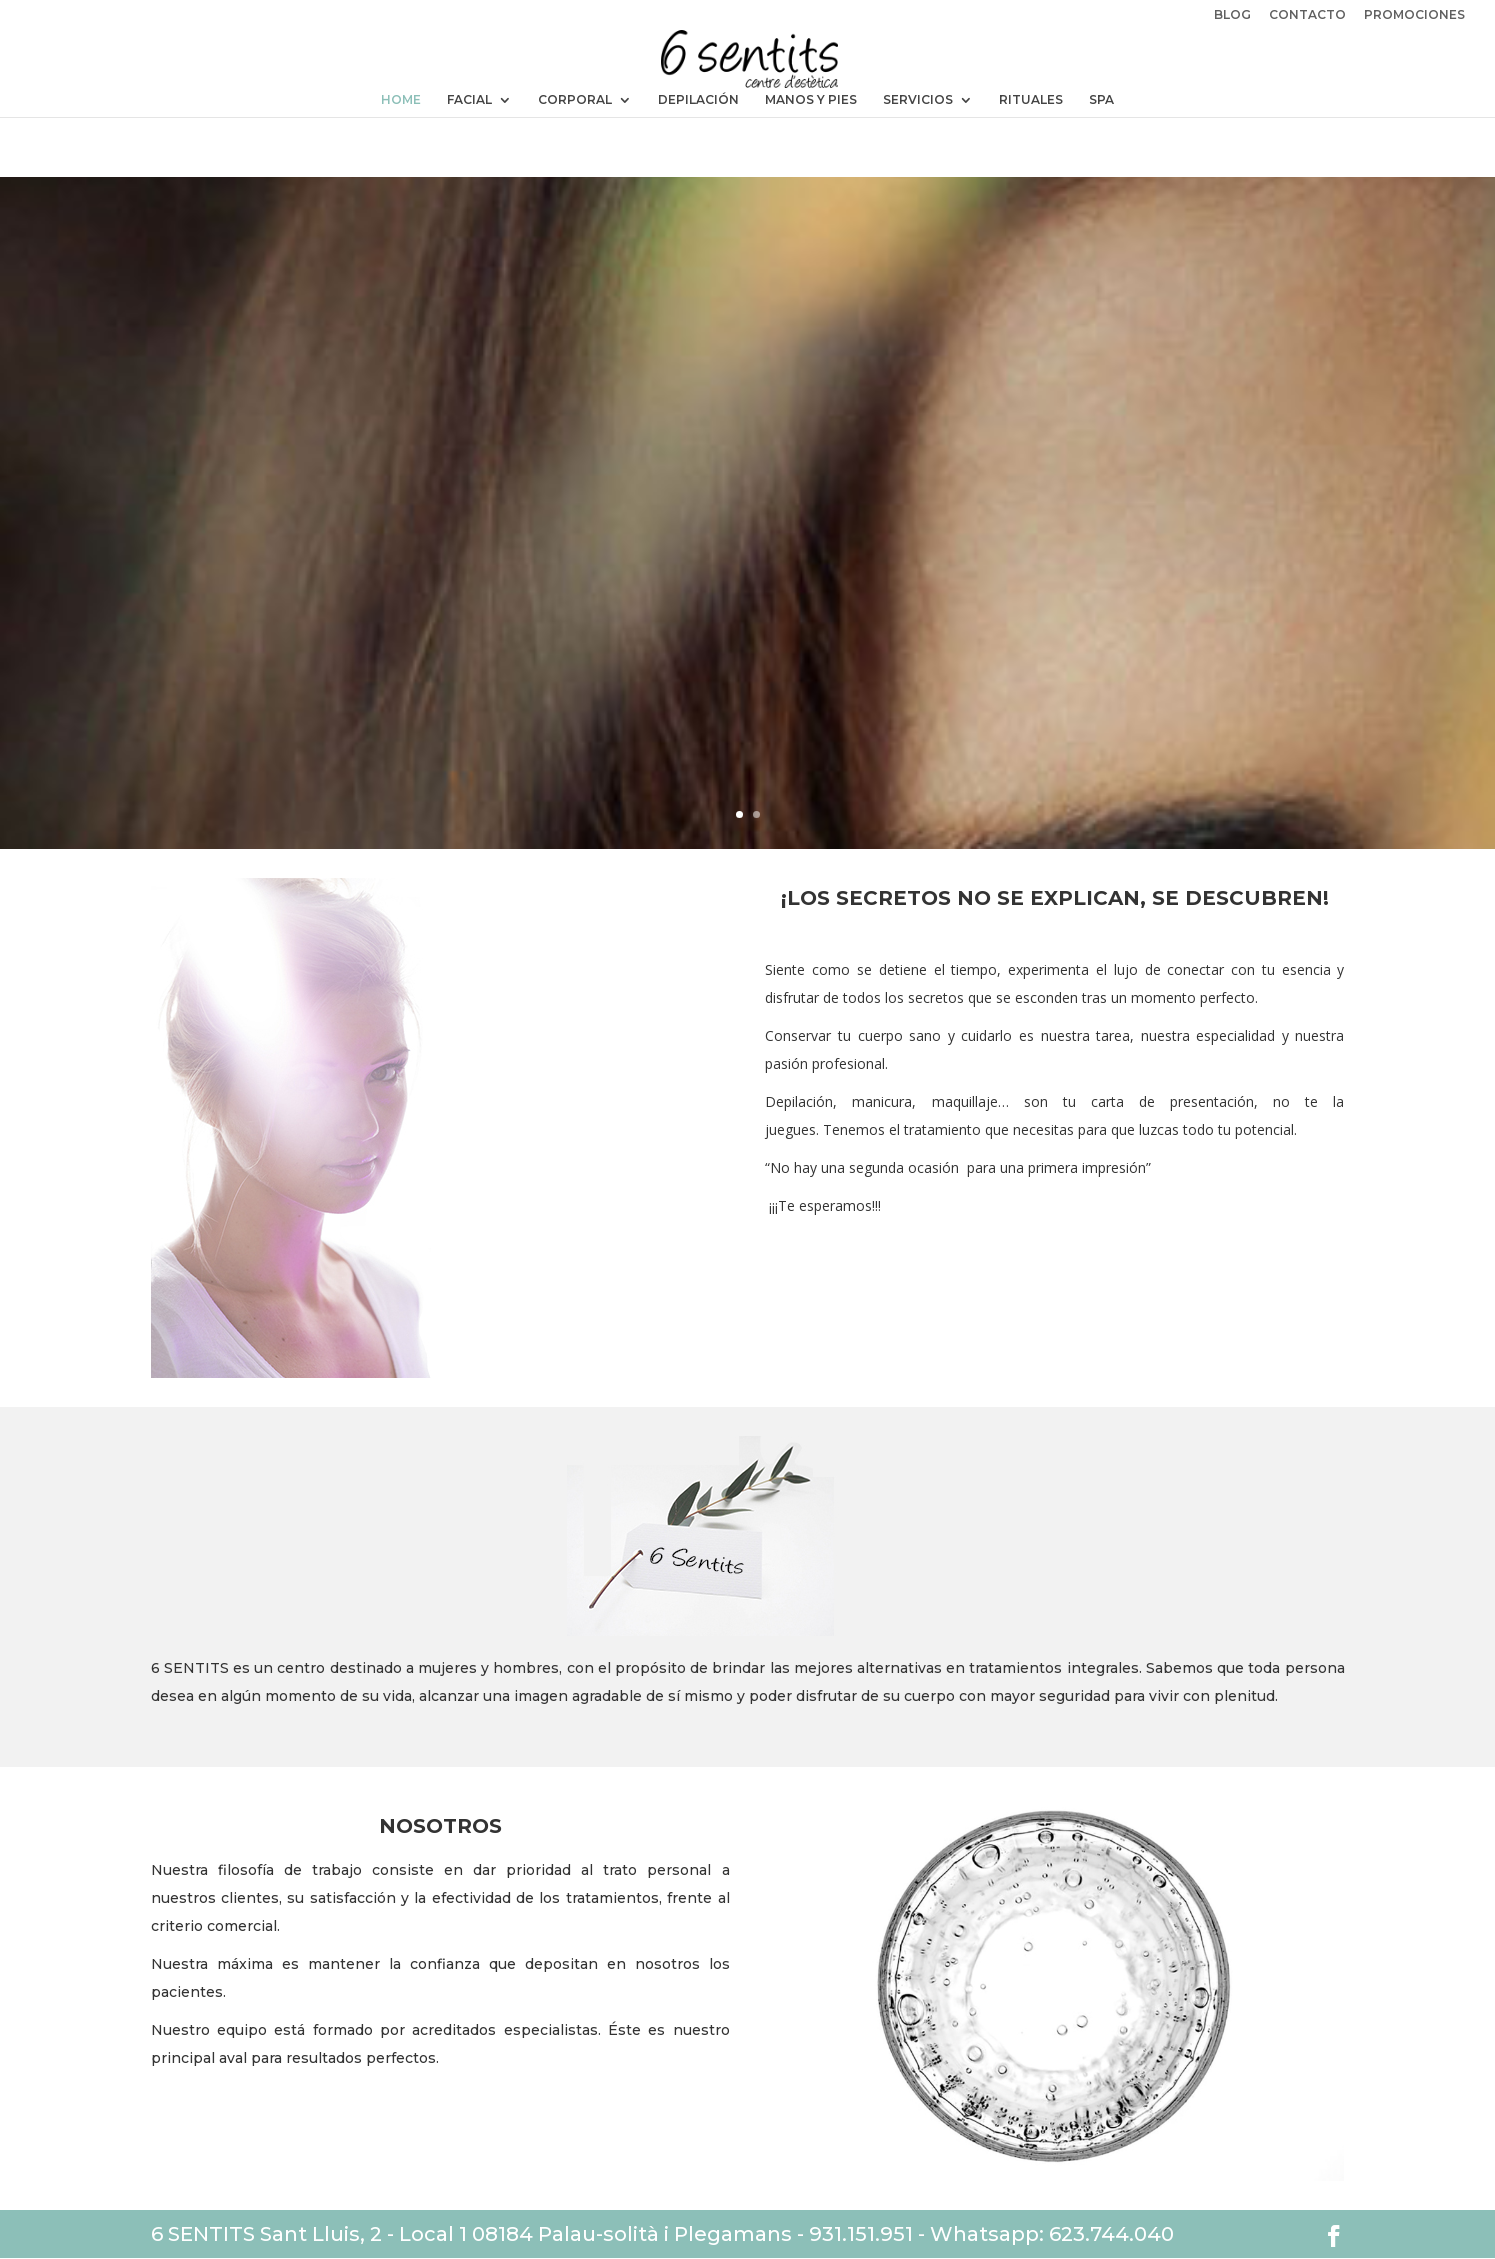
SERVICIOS (918, 100)
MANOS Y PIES (811, 100)
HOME (401, 100)
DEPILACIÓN (698, 100)
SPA (1101, 100)
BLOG (1232, 15)
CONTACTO (1307, 15)
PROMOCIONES (1414, 15)
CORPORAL (575, 100)
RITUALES (1031, 100)
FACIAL (469, 100)
